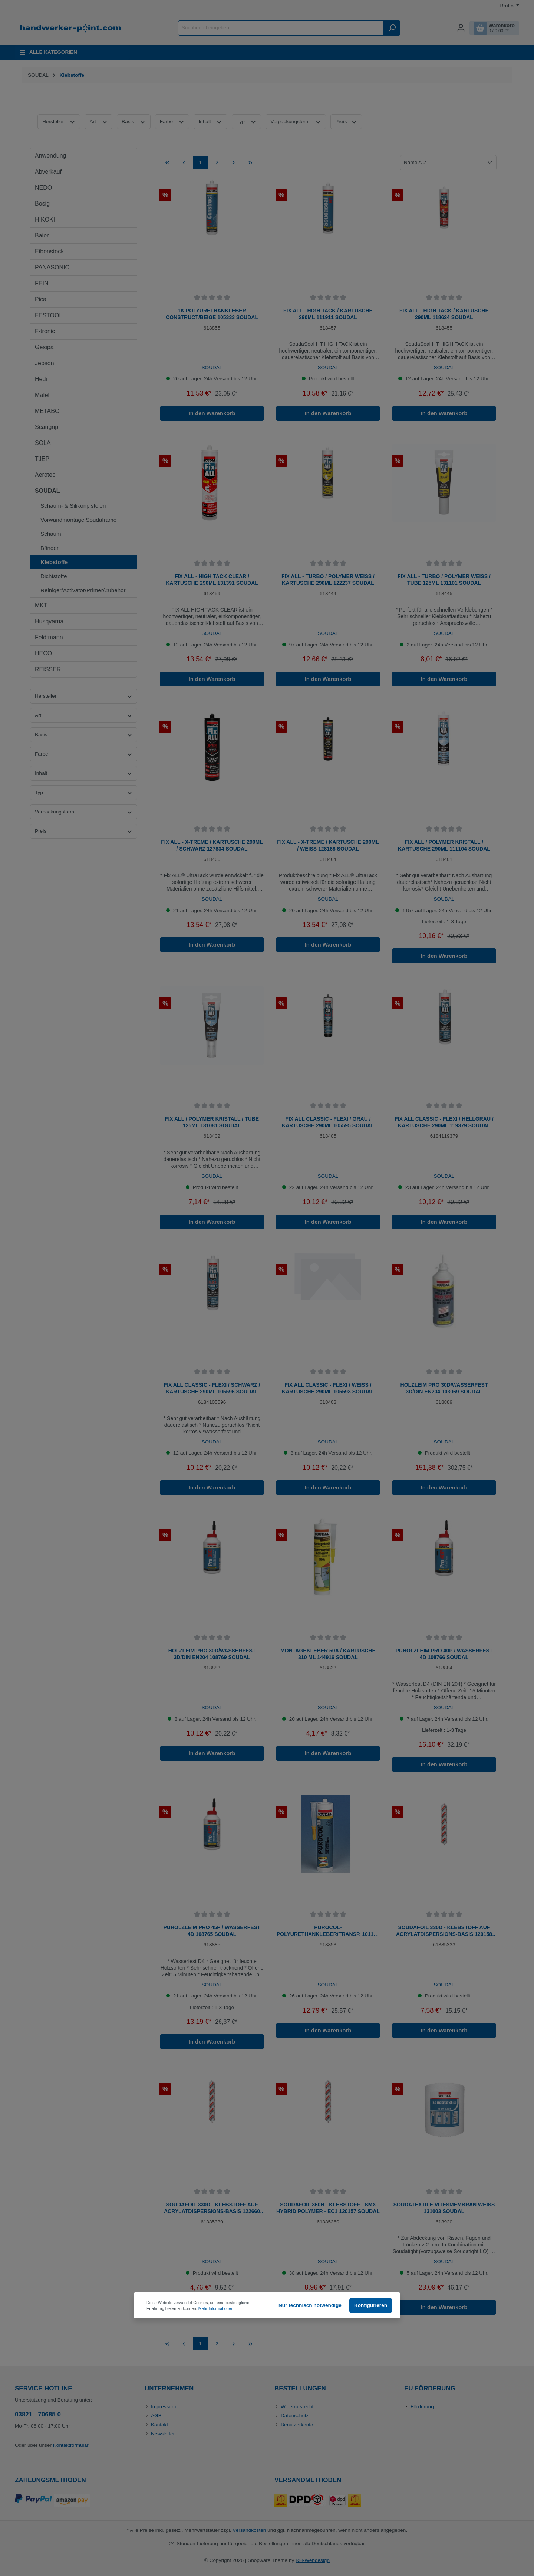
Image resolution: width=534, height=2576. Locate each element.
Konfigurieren (370, 2305)
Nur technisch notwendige (310, 2305)
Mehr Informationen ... (218, 2308)
